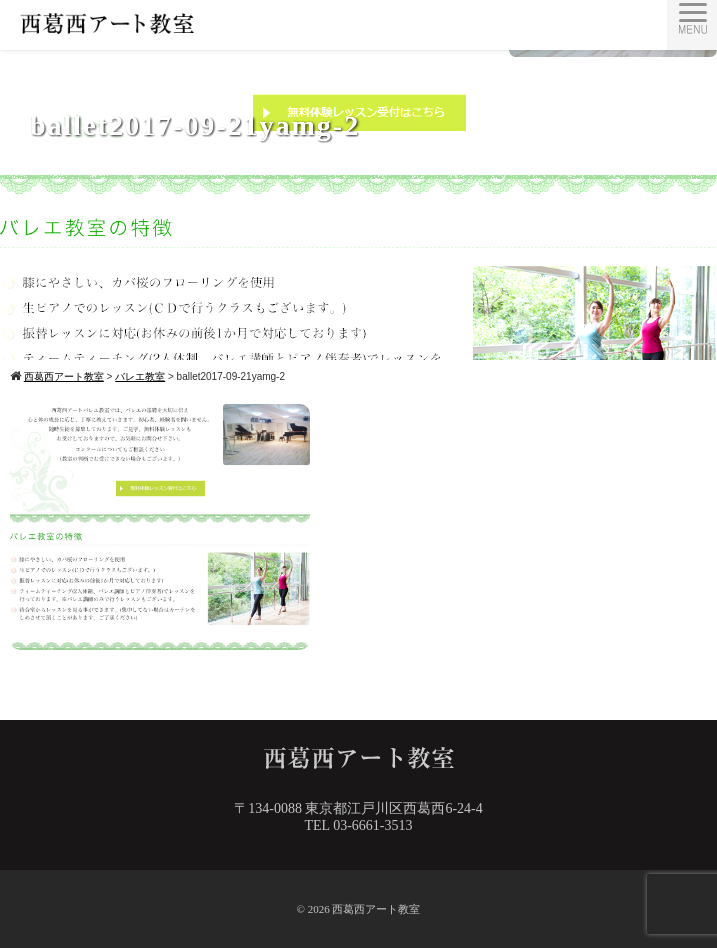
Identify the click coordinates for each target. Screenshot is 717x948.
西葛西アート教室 (376, 909)
